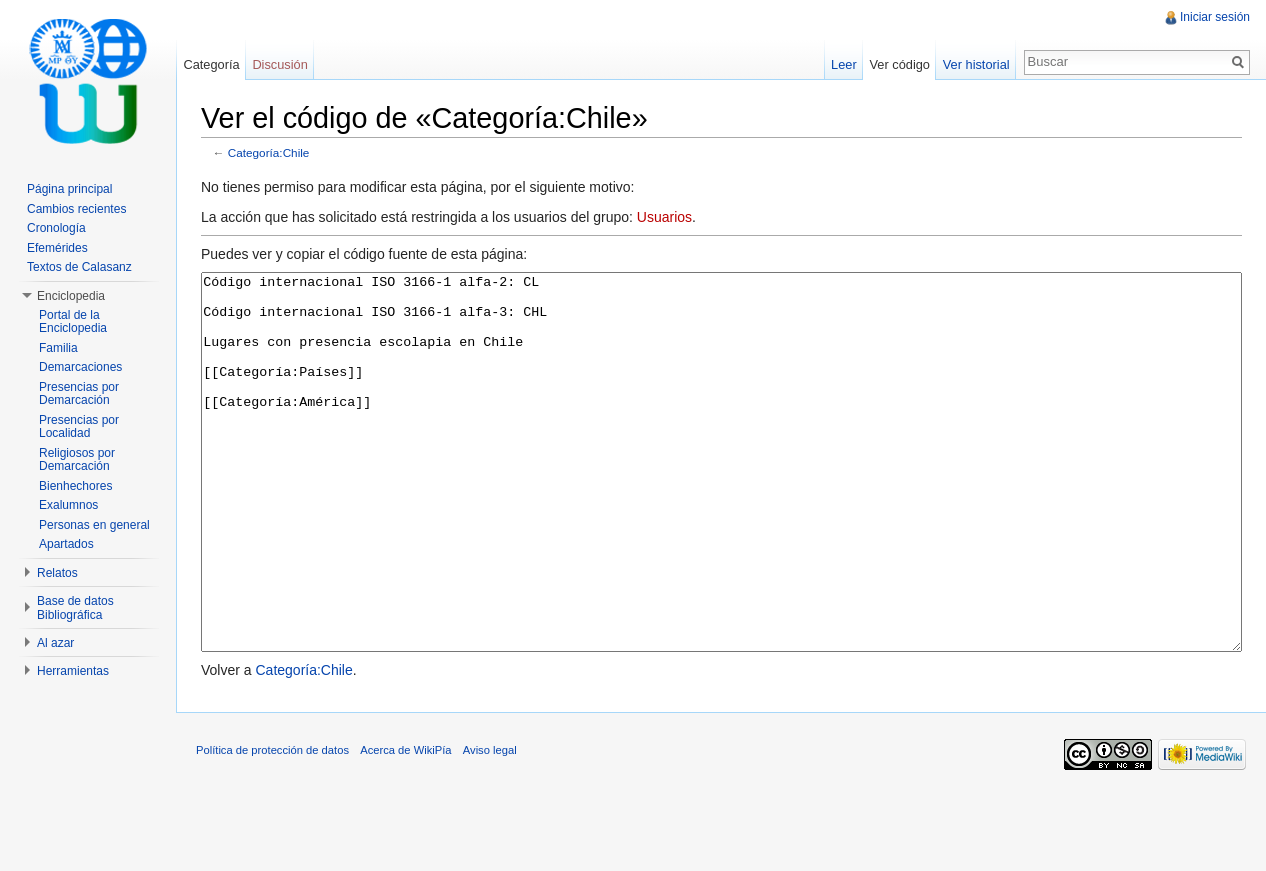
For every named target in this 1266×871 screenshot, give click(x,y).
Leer (844, 64)
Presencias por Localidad (79, 427)
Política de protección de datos (272, 825)
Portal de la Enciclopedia (73, 322)
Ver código (899, 64)
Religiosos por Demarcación (77, 460)
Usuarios (664, 217)
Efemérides (57, 248)
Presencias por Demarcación (79, 394)
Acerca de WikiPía (405, 825)
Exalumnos (68, 505)
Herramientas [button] (73, 671)
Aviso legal (490, 825)
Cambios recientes (76, 209)
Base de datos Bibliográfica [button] (75, 608)
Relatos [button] (57, 573)
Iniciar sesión (1215, 17)
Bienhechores (75, 486)
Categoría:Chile (269, 152)
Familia (58, 348)
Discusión (279, 64)
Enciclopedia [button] (71, 296)
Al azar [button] (55, 643)
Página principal (69, 189)
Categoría (211, 64)
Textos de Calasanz (79, 267)
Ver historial (976, 64)
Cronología (56, 228)
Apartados (66, 544)
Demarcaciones (80, 367)
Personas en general (94, 525)
